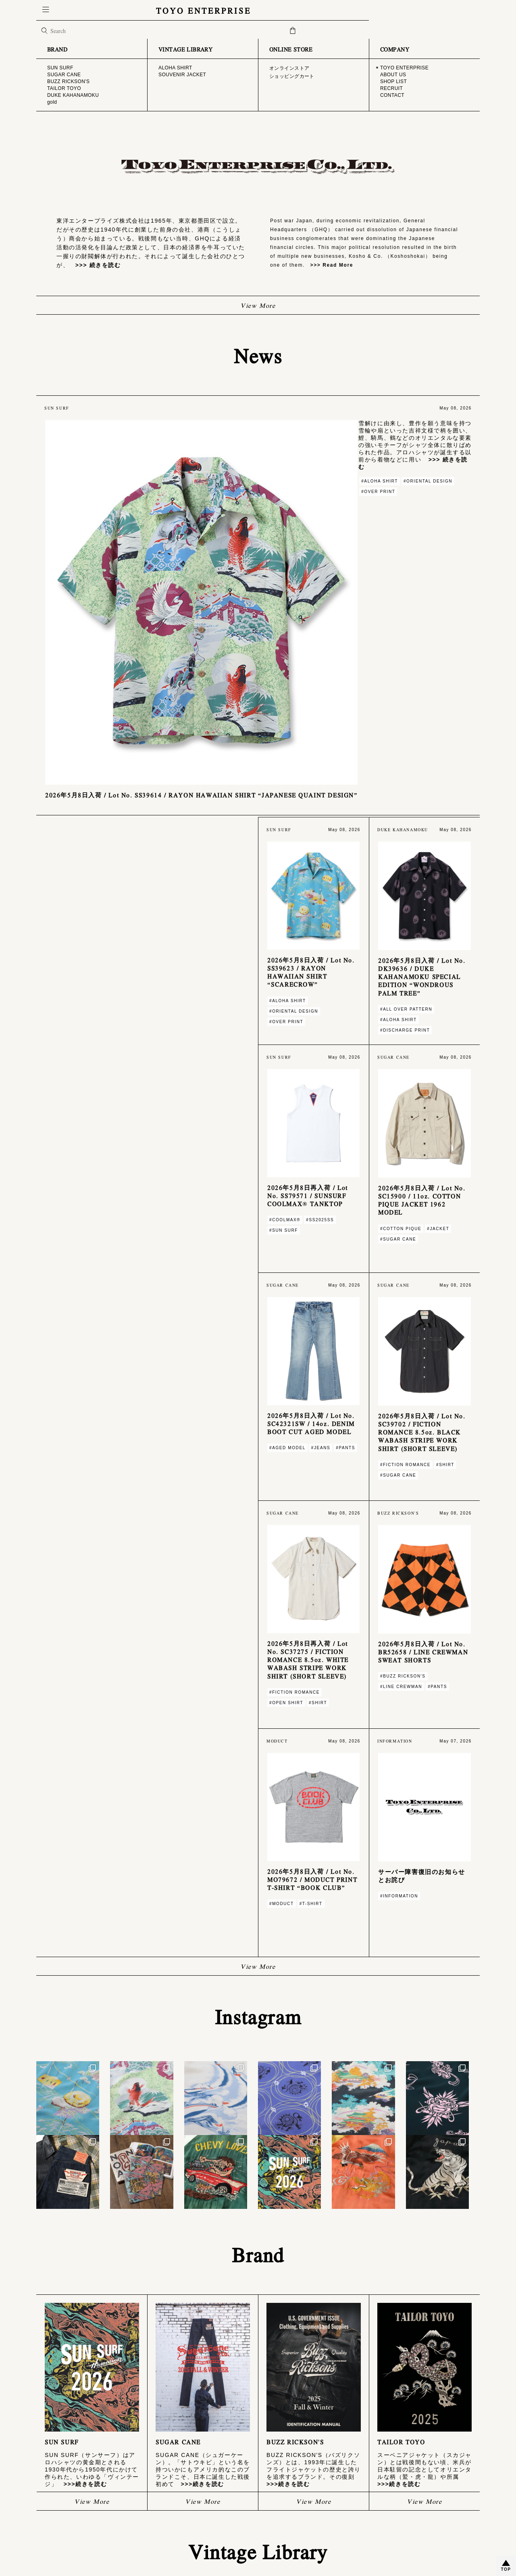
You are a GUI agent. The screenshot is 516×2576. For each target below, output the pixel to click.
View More (257, 305)
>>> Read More (329, 265)
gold (270, 2524)
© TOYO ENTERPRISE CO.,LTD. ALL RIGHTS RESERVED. (258, 2555)
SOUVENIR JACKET (397, 2501)
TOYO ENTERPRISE (258, 10)
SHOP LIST (55, 2508)
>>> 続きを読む (95, 265)
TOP (506, 2569)
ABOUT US (55, 2503)
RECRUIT (53, 2514)
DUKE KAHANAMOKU (288, 2518)
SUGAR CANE (280, 2501)
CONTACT (54, 2520)
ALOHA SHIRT (391, 2496)
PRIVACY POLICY (165, 2516)
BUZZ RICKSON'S (284, 2507)
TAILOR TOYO (280, 2513)
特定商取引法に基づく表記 (172, 2510)
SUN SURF (277, 2496)
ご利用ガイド (160, 2503)
